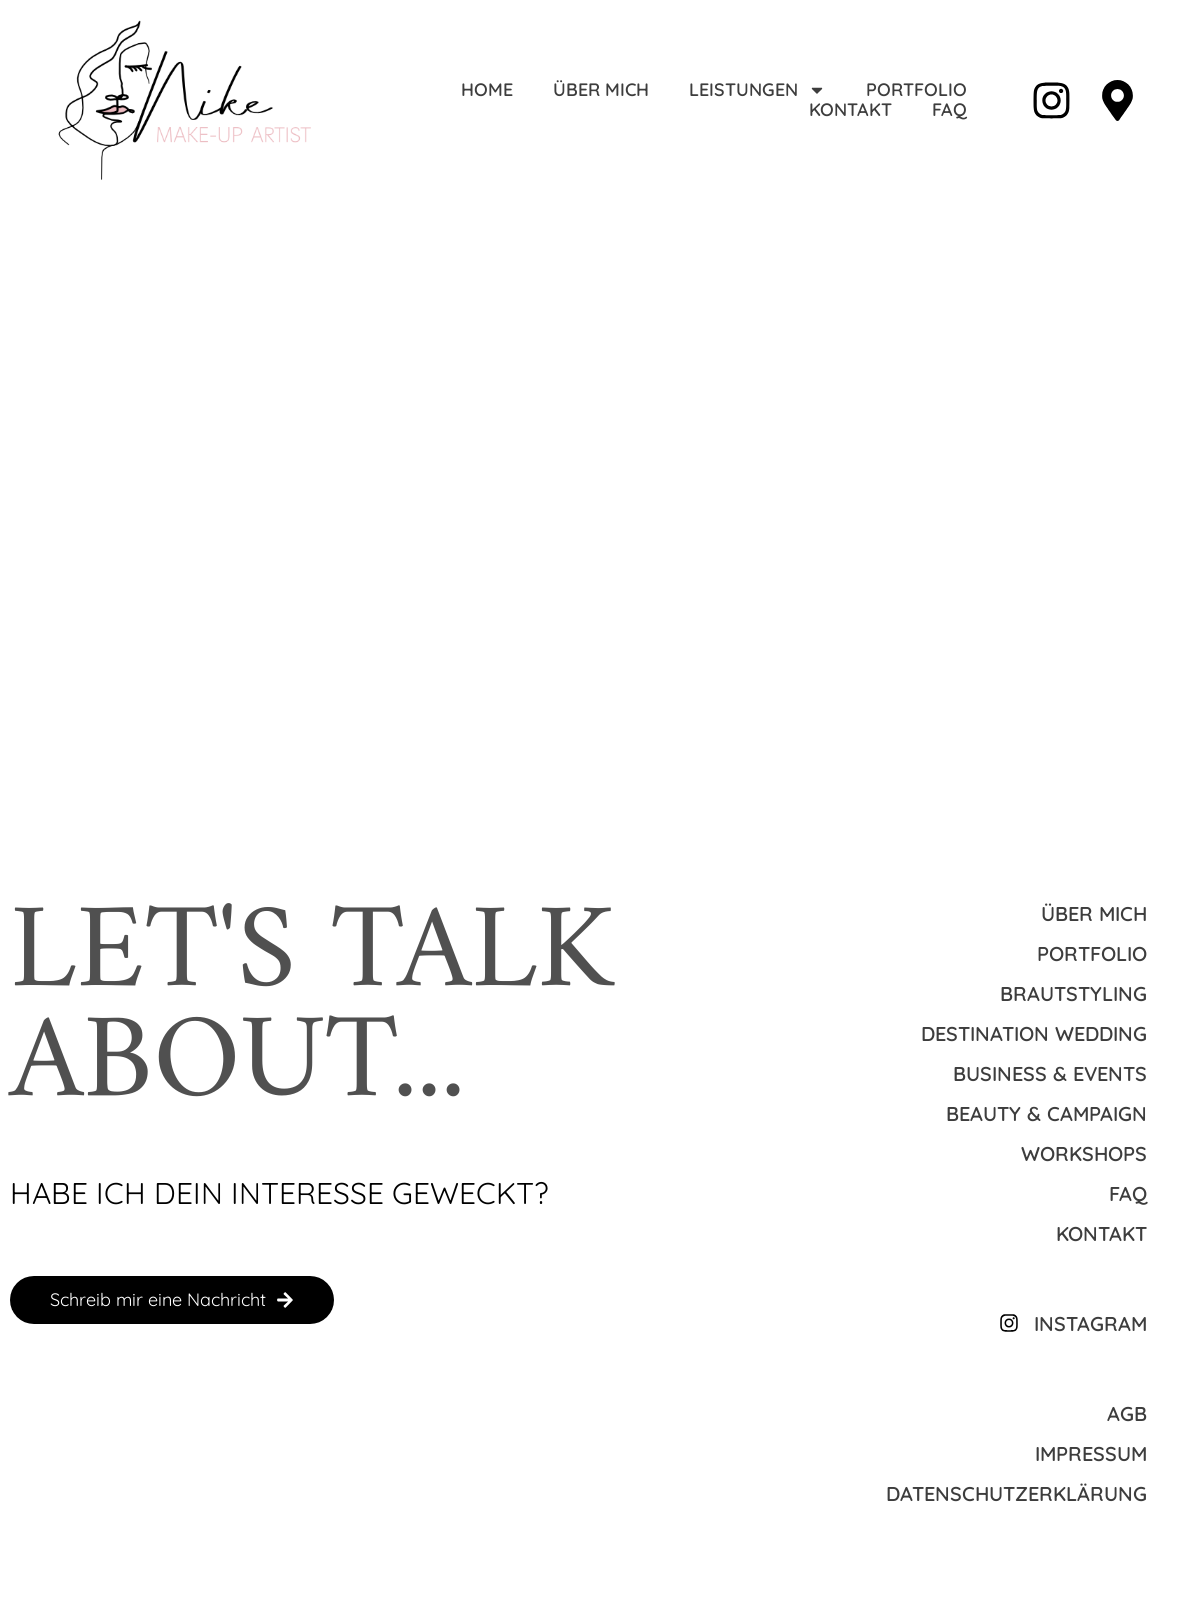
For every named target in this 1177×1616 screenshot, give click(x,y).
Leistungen (757, 90)
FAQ (949, 110)
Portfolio (916, 90)
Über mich (601, 90)
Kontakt (850, 110)
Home (487, 90)
